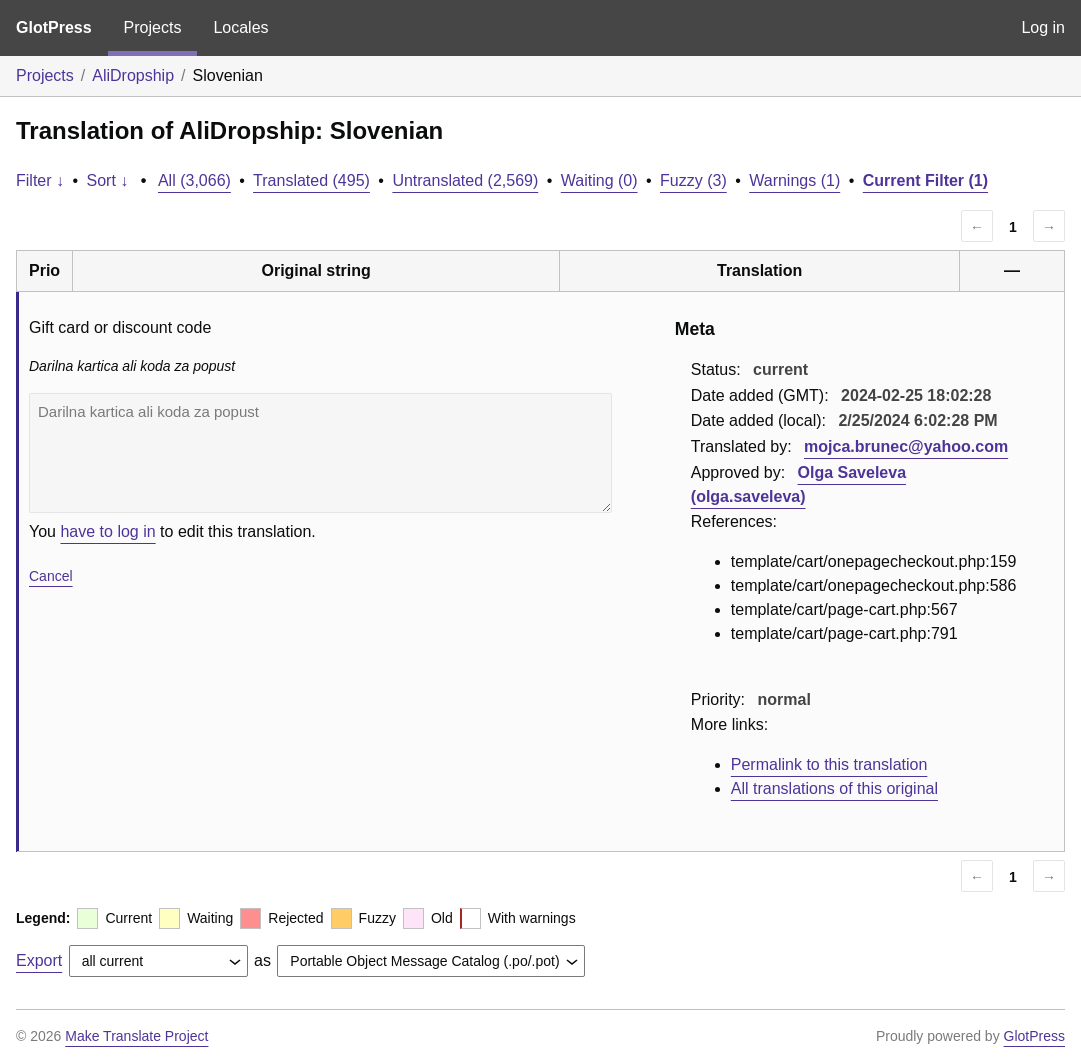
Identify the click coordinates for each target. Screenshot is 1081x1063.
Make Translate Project (136, 1036)
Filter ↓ (40, 180)
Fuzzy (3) (693, 180)
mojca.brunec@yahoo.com (906, 446)
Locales (240, 27)
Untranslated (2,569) (465, 180)
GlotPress (54, 27)
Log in (1043, 27)
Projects (153, 27)
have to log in (107, 531)
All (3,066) (194, 180)
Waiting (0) (599, 180)
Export (39, 960)
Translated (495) (311, 180)
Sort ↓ (108, 180)
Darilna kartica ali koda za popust (320, 453)
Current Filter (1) (925, 180)
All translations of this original (834, 788)
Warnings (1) (794, 180)
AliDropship (133, 75)
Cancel (51, 576)
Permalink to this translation (829, 764)
